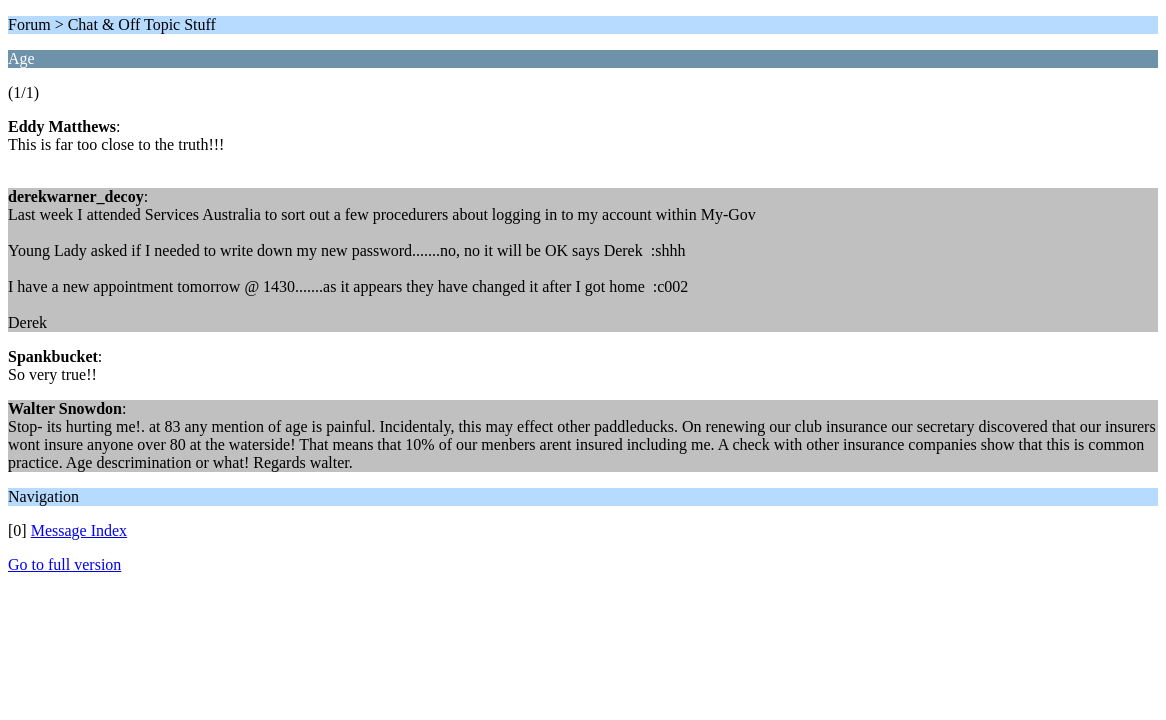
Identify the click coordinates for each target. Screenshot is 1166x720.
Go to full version (64, 564)
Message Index (79, 530)
